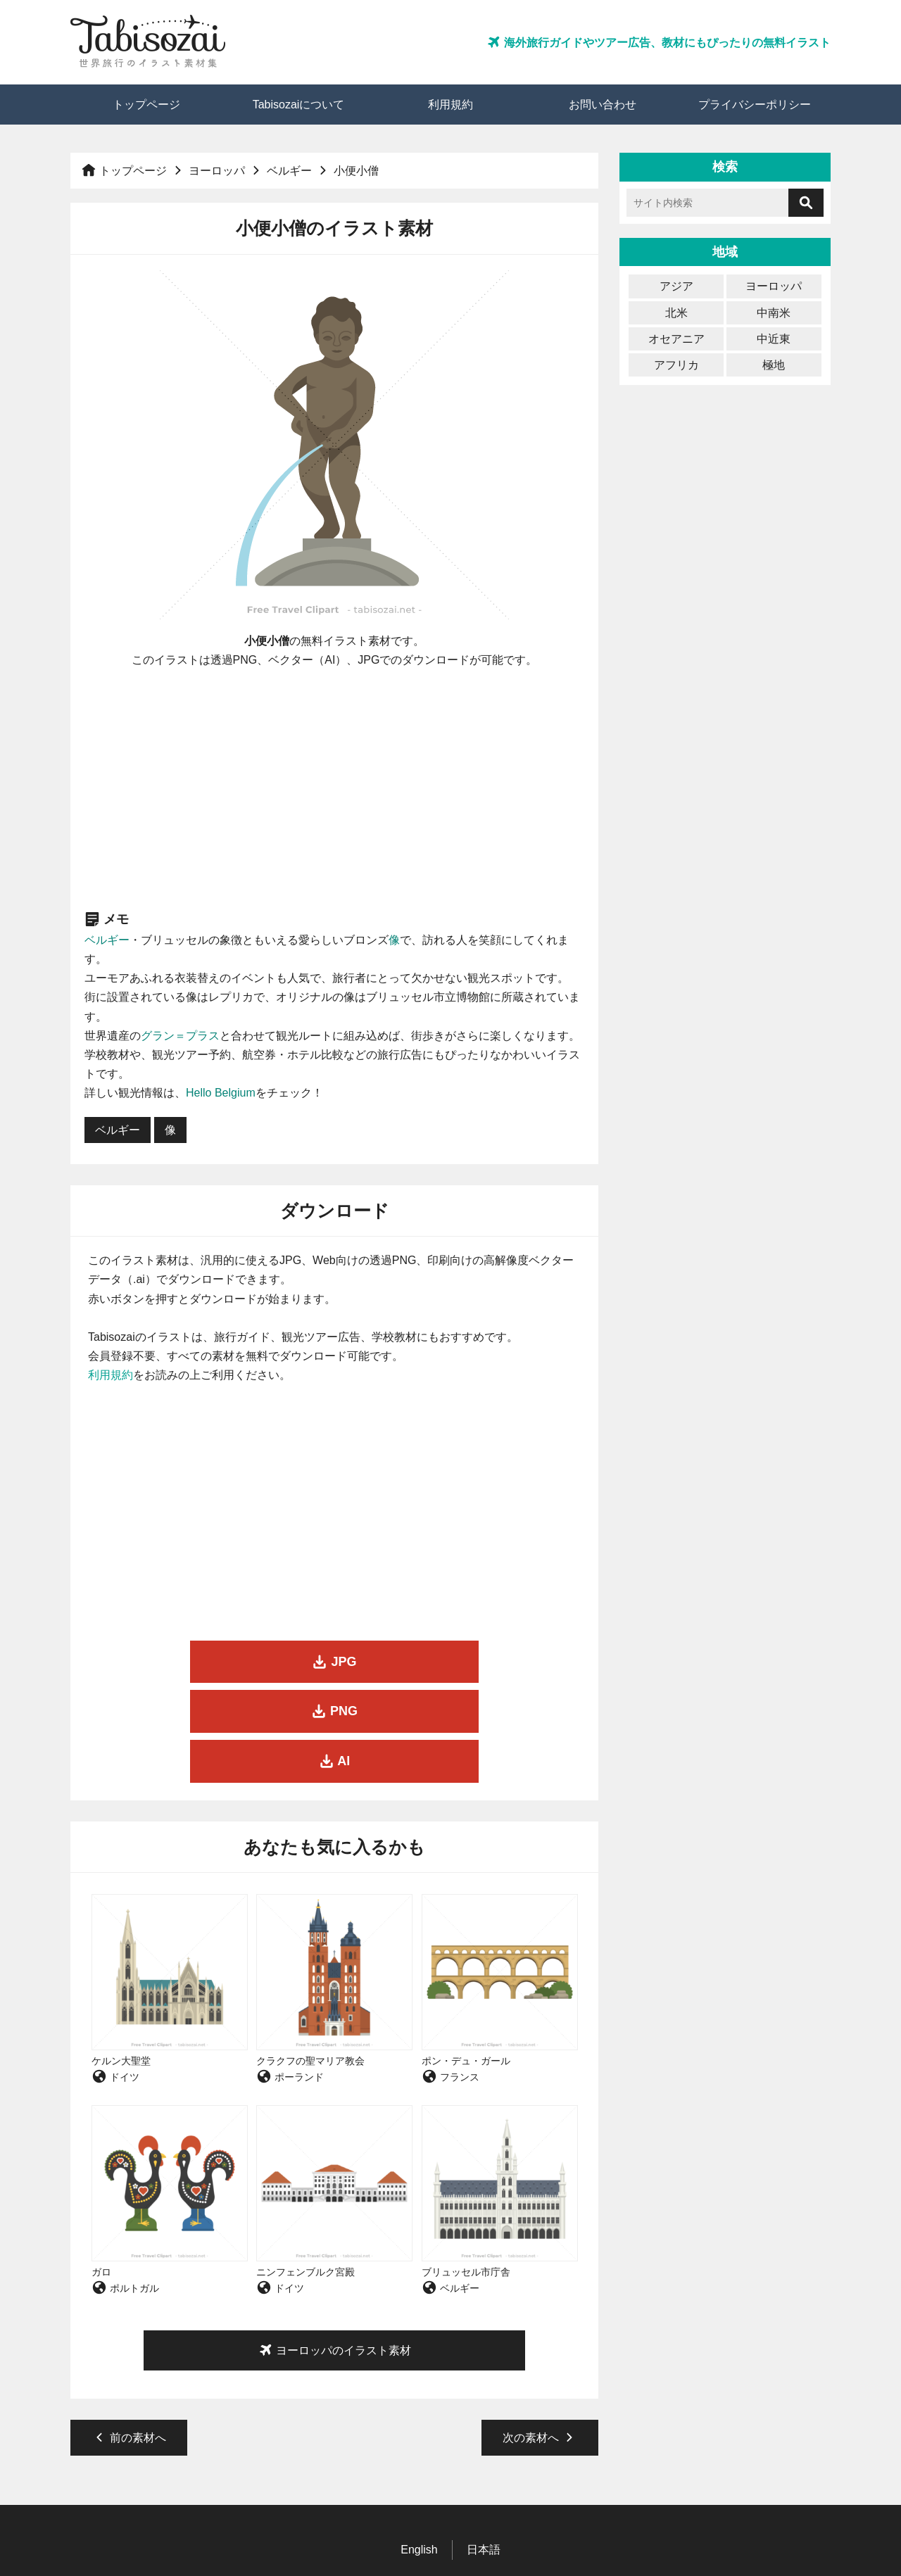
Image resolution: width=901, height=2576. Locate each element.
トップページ (146, 105)
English (419, 2450)
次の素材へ (540, 2338)
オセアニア (676, 339)
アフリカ (676, 365)
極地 (773, 365)
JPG (166, 1661)
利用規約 (450, 105)
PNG (334, 1661)
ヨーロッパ (217, 171)
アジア (676, 286)
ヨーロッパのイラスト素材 (334, 2251)
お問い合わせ (602, 105)
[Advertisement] (334, 789)
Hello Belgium (221, 1093)
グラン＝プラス (180, 1036)
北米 (676, 313)
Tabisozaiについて (299, 105)
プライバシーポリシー (754, 105)
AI (502, 1661)
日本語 (483, 2450)
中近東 (773, 339)
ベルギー (289, 171)
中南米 (773, 313)
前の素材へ (129, 2338)
